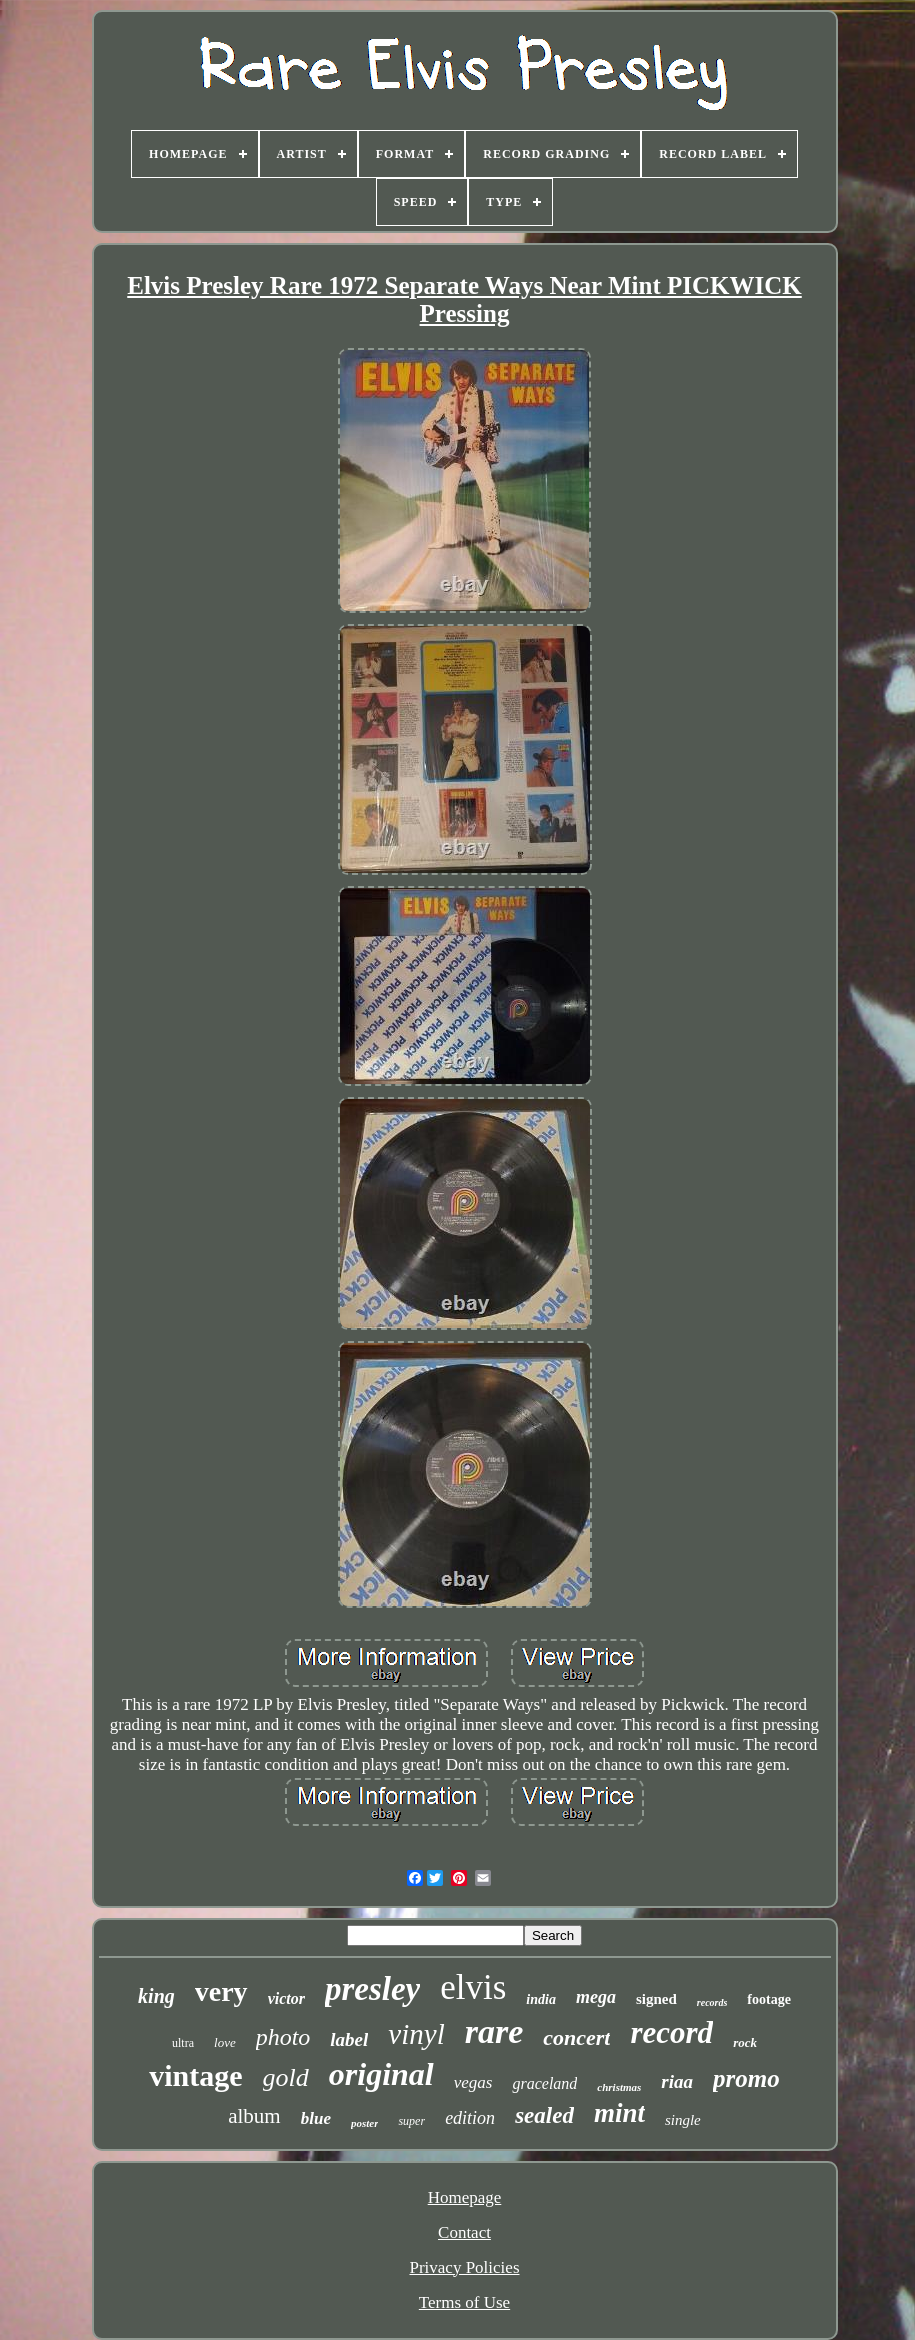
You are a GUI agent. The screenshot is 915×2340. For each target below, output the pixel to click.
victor (286, 1998)
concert (576, 2037)
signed (656, 1999)
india (541, 1999)
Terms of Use (464, 2302)
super (411, 2121)
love (225, 2042)
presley (372, 1989)
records (712, 2002)
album (254, 2116)
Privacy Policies (464, 2267)
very (221, 1991)
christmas (619, 2087)
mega (596, 1997)
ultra (183, 2043)
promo (746, 2078)
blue (316, 2118)
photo (283, 2037)
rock (745, 2042)
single (683, 2120)
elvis (473, 1987)
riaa (677, 2081)
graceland (544, 2083)
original (381, 2074)
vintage (195, 2075)
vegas (473, 2082)
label (349, 2039)
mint (619, 2113)
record (671, 2032)
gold (286, 2077)
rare (494, 2031)
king (156, 1996)
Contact (464, 2232)
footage (769, 1999)
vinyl (416, 2034)
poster (365, 2123)
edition (470, 2118)
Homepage (465, 2197)
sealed (544, 2115)
